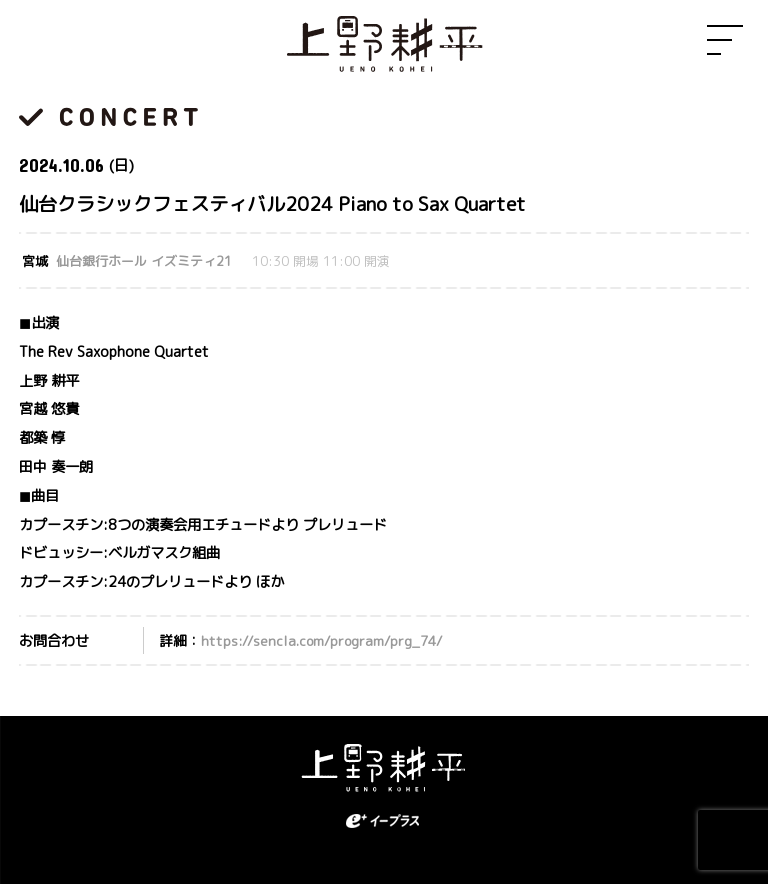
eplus (384, 821)
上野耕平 (384, 45)
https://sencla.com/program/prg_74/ (322, 640)
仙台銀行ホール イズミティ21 (144, 261)
